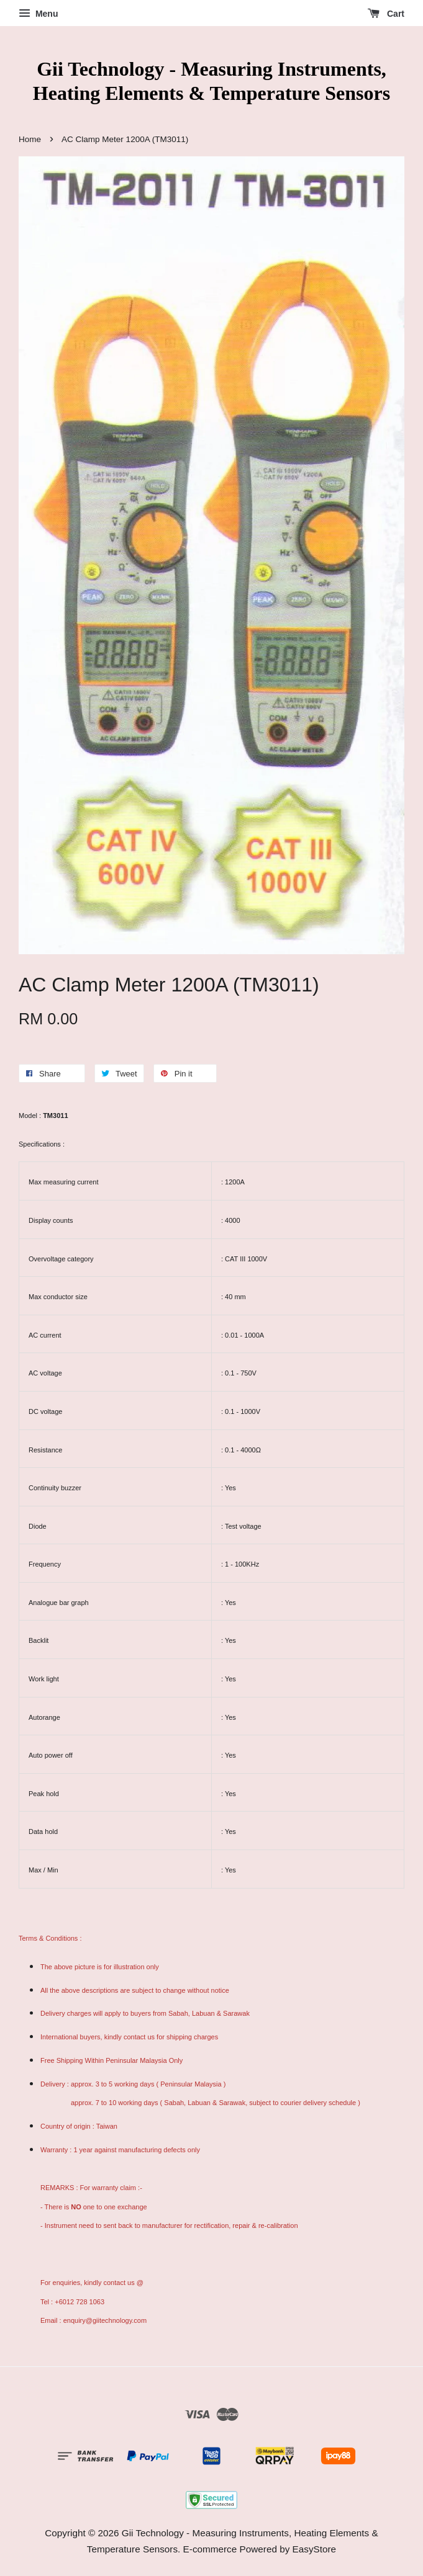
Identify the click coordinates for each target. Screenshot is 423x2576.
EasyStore (315, 2549)
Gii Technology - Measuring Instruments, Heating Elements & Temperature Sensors (211, 81)
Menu (38, 13)
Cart (386, 13)
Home (30, 139)
